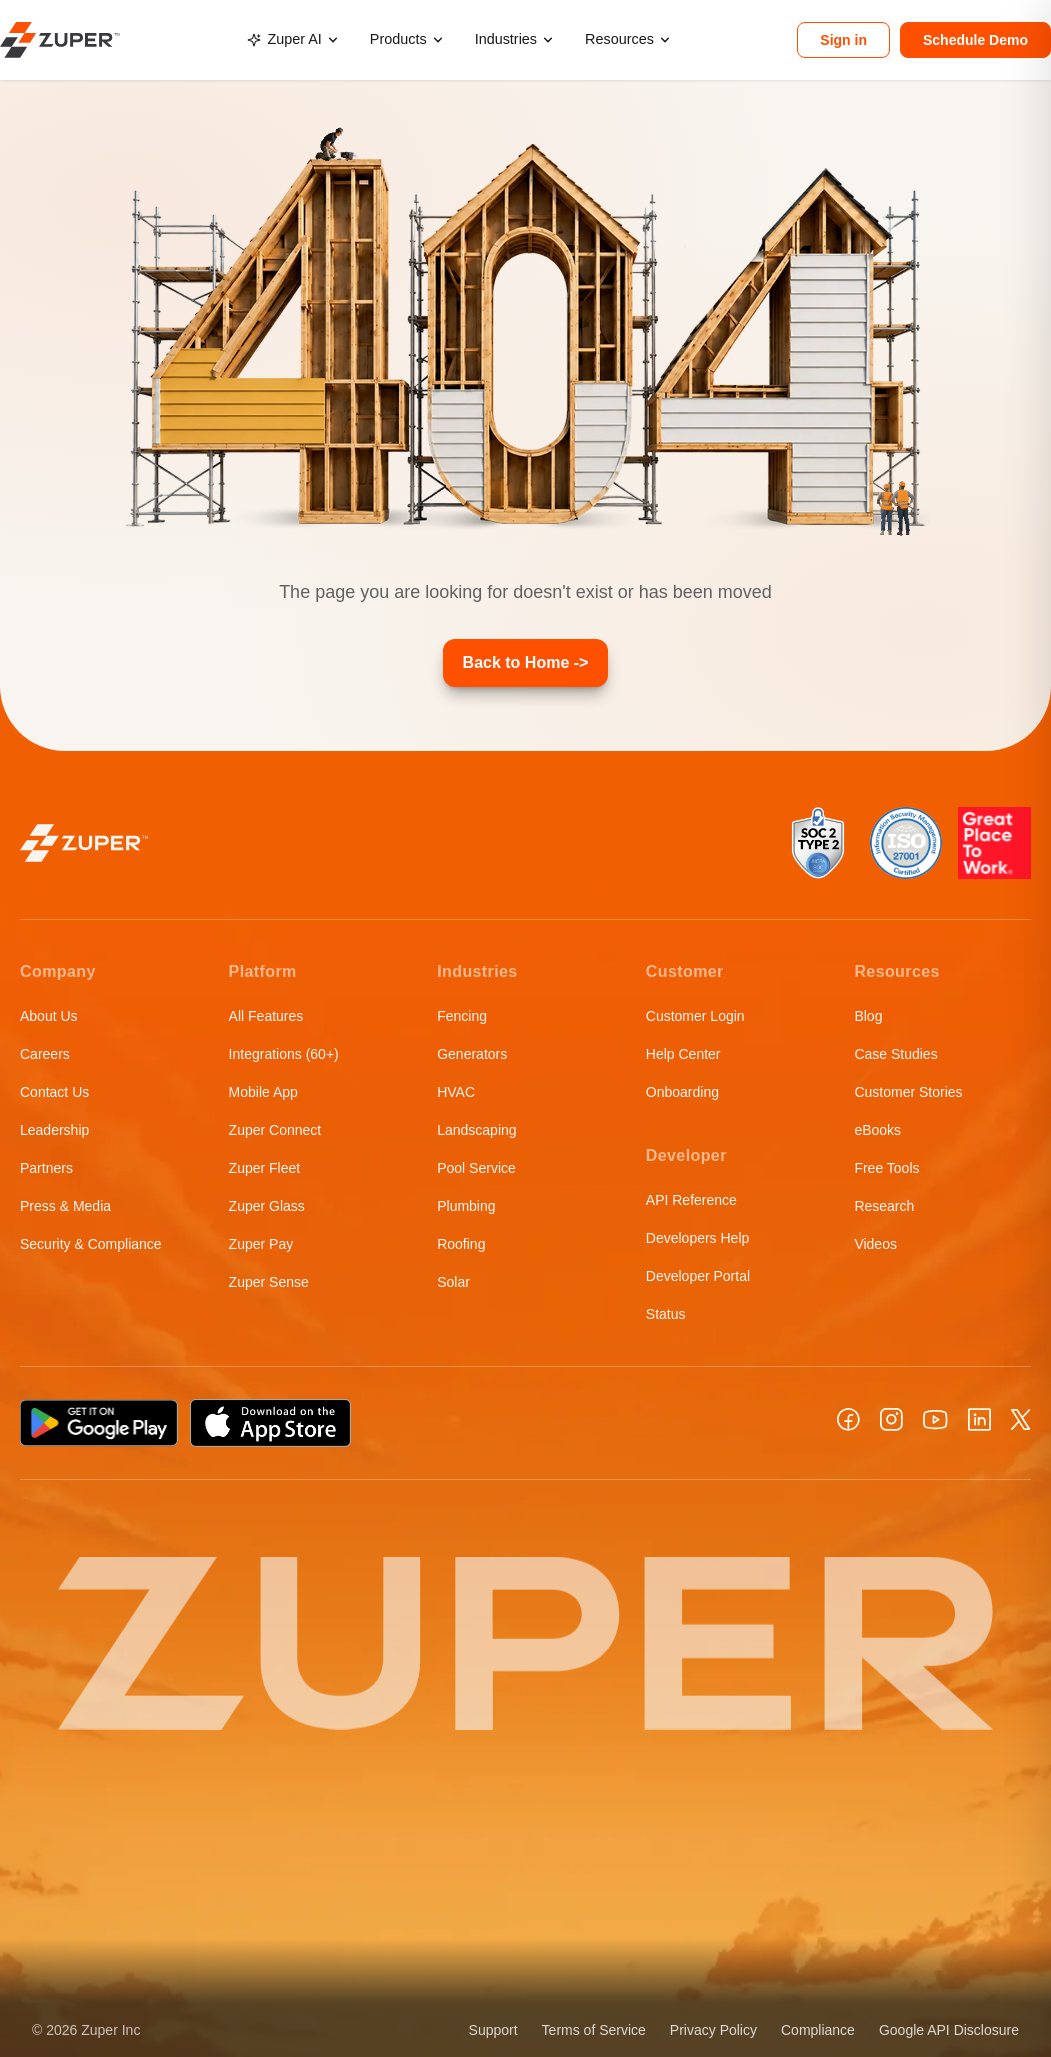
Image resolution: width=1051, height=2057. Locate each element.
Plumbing (466, 1206)
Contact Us (54, 1092)
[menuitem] (292, 40)
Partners (46, 1168)
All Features (266, 1016)
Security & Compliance (91, 1244)
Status (666, 1314)
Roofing (461, 1244)
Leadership (54, 1130)
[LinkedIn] (979, 1419)
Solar (453, 1282)
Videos (875, 1244)
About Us (49, 1016)
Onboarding (682, 1092)
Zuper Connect (275, 1130)
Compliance (818, 2030)
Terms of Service (594, 2030)
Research (884, 1206)
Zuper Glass (267, 1206)
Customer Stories (908, 1092)
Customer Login (695, 1016)
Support (493, 2030)
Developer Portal (698, 1276)
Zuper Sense (269, 1282)
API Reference (691, 1200)
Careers (45, 1054)
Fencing (462, 1016)
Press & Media (65, 1206)
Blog (868, 1016)
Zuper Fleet (265, 1168)
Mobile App (263, 1092)
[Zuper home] (60, 39)
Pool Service (476, 1168)
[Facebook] (848, 1419)
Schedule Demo (975, 40)
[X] (1021, 1419)
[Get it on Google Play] (99, 1423)
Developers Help (698, 1238)
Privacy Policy (713, 2030)
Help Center (683, 1054)
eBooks (877, 1130)
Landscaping (476, 1130)
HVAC (456, 1092)
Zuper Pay (261, 1244)
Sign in (843, 40)
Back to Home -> (526, 662)
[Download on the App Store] (271, 1423)
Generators (472, 1054)
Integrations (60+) (284, 1054)
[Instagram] (891, 1419)
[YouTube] (935, 1420)
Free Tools (886, 1168)
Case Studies (895, 1054)
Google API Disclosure (949, 2030)
